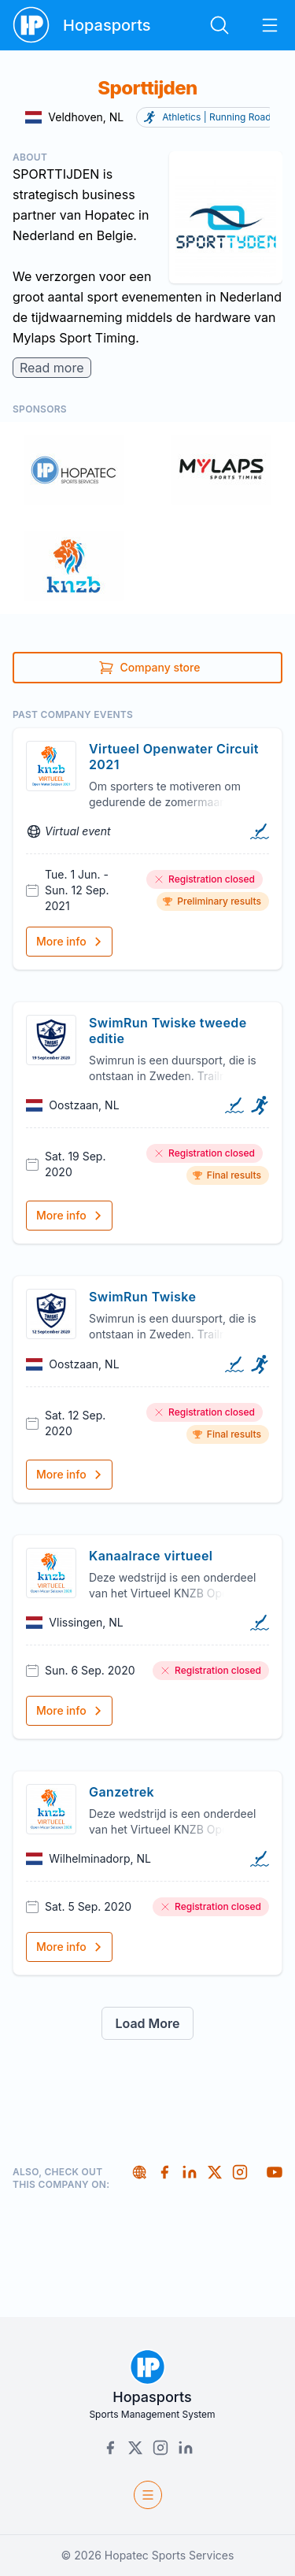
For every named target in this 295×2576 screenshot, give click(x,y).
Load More (147, 2023)
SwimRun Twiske (142, 1297)
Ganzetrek (121, 1792)
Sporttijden (147, 87)
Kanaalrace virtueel (150, 1556)
